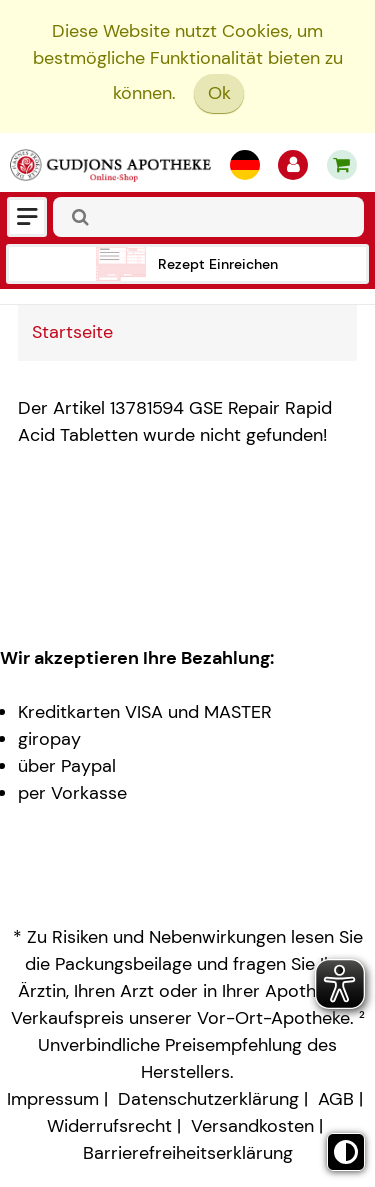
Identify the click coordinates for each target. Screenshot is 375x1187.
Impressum (53, 1099)
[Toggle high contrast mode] (346, 1152)
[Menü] (27, 217)
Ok (219, 93)
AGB (336, 1099)
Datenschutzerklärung (208, 1099)
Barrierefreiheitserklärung (188, 1153)
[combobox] (208, 217)
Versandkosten (252, 1126)
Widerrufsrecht (109, 1126)
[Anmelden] (293, 165)
